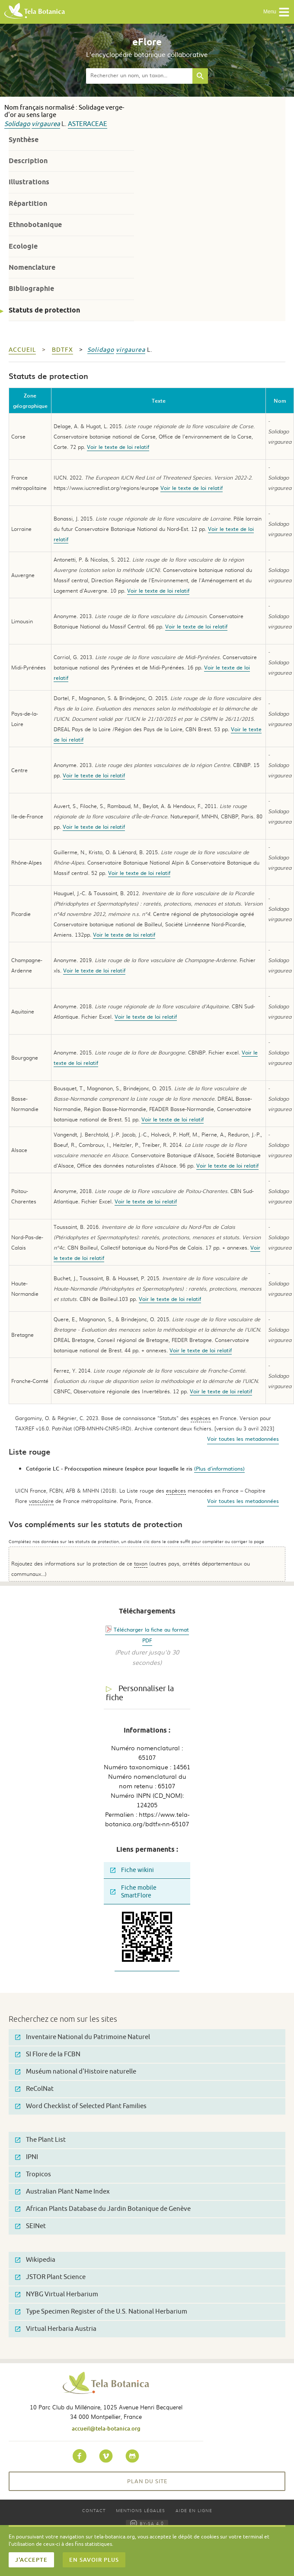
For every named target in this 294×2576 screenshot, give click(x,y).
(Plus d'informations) (219, 1468)
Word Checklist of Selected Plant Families (81, 2106)
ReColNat (34, 2089)
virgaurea (46, 124)
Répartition (28, 203)
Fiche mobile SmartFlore (133, 1891)
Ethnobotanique (35, 225)
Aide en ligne (194, 2510)
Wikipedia (35, 2260)
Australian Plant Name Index (62, 2192)
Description (28, 161)
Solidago (17, 124)
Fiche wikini (132, 1870)
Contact (93, 2510)
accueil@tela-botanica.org (106, 2428)
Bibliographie (31, 288)
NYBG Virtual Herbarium (56, 2294)
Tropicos (33, 2174)
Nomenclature (32, 267)
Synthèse (23, 140)
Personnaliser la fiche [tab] (140, 1693)
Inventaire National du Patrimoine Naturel (82, 2037)
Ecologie (23, 246)
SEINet (30, 2226)
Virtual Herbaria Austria (55, 2329)
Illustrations (29, 182)
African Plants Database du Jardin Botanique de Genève (103, 2209)
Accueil (22, 350)
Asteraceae (87, 124)
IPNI (26, 2157)
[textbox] (139, 76)
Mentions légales (140, 2510)
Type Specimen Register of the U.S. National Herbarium (101, 2312)
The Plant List (40, 2140)
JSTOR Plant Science (50, 2277)
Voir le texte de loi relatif (118, 447)
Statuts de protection (44, 310)
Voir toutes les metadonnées (243, 1439)
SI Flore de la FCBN (47, 2054)
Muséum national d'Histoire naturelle (75, 2072)
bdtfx (62, 350)
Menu (276, 12)
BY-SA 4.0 (147, 2523)
